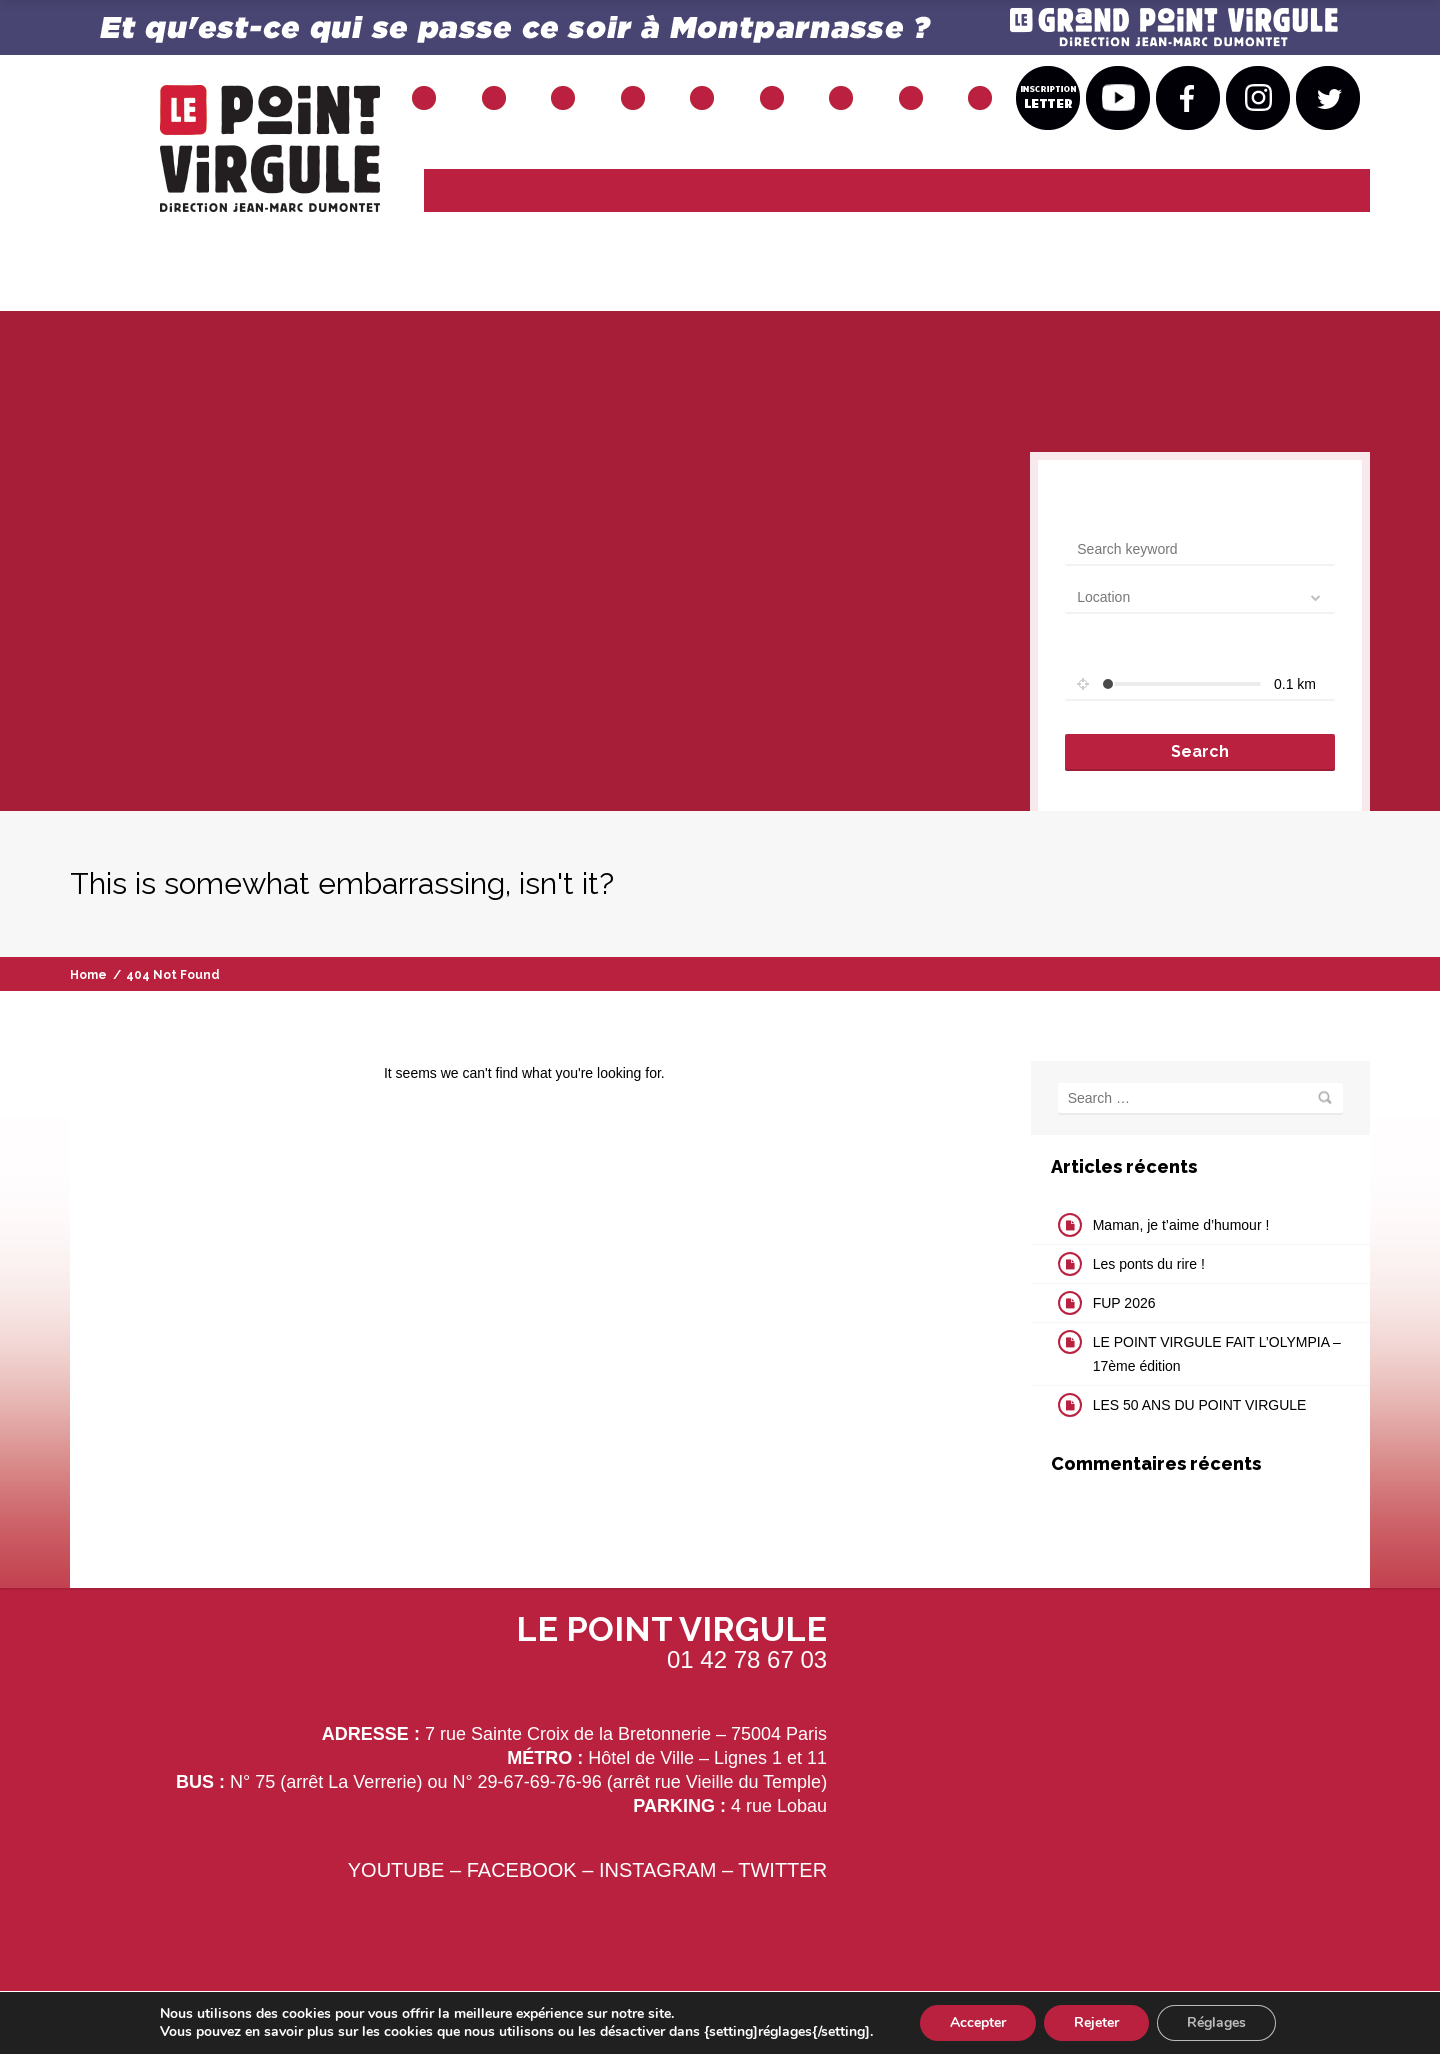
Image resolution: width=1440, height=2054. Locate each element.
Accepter (978, 2022)
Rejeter (1096, 2022)
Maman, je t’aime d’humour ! (1181, 1225)
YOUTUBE (396, 1870)
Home (88, 975)
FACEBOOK (522, 1870)
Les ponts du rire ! (1149, 1264)
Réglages (1216, 2022)
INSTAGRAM (657, 1870)
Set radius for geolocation (1144, 649)
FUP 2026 (1124, 1303)
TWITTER (782, 1870)
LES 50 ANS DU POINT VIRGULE (1200, 1405)
